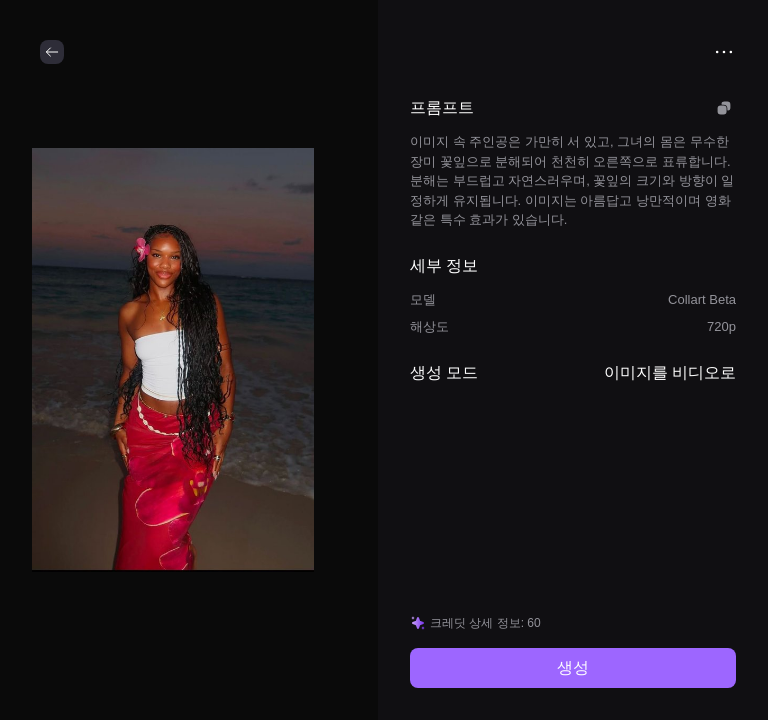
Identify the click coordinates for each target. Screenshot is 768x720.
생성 (573, 667)
